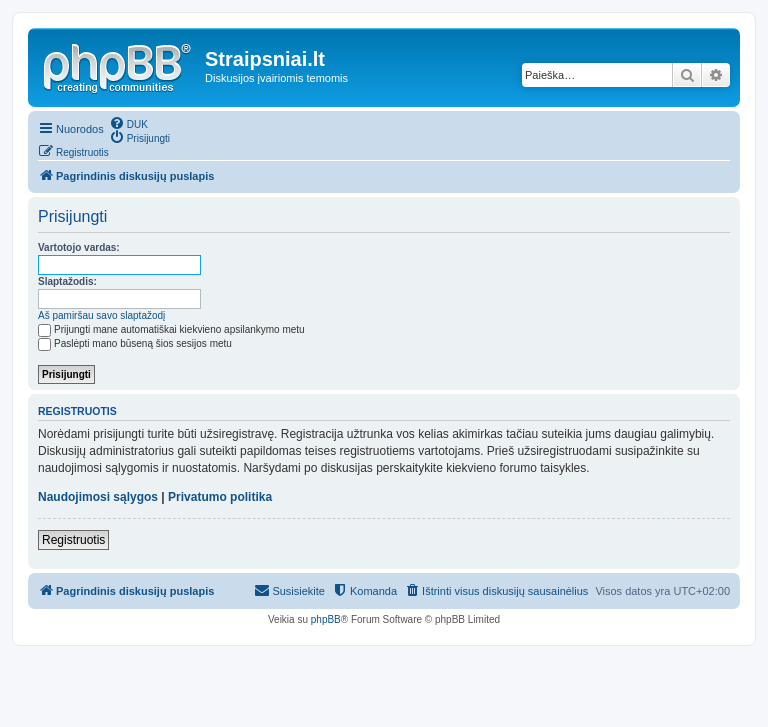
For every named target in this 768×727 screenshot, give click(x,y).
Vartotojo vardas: (79, 247)
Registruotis (73, 540)
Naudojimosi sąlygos (98, 497)
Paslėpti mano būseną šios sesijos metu (135, 343)
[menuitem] (128, 123)
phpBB (326, 619)
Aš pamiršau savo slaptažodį (101, 315)
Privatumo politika (220, 497)
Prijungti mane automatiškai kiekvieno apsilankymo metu (171, 329)
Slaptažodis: (67, 281)
